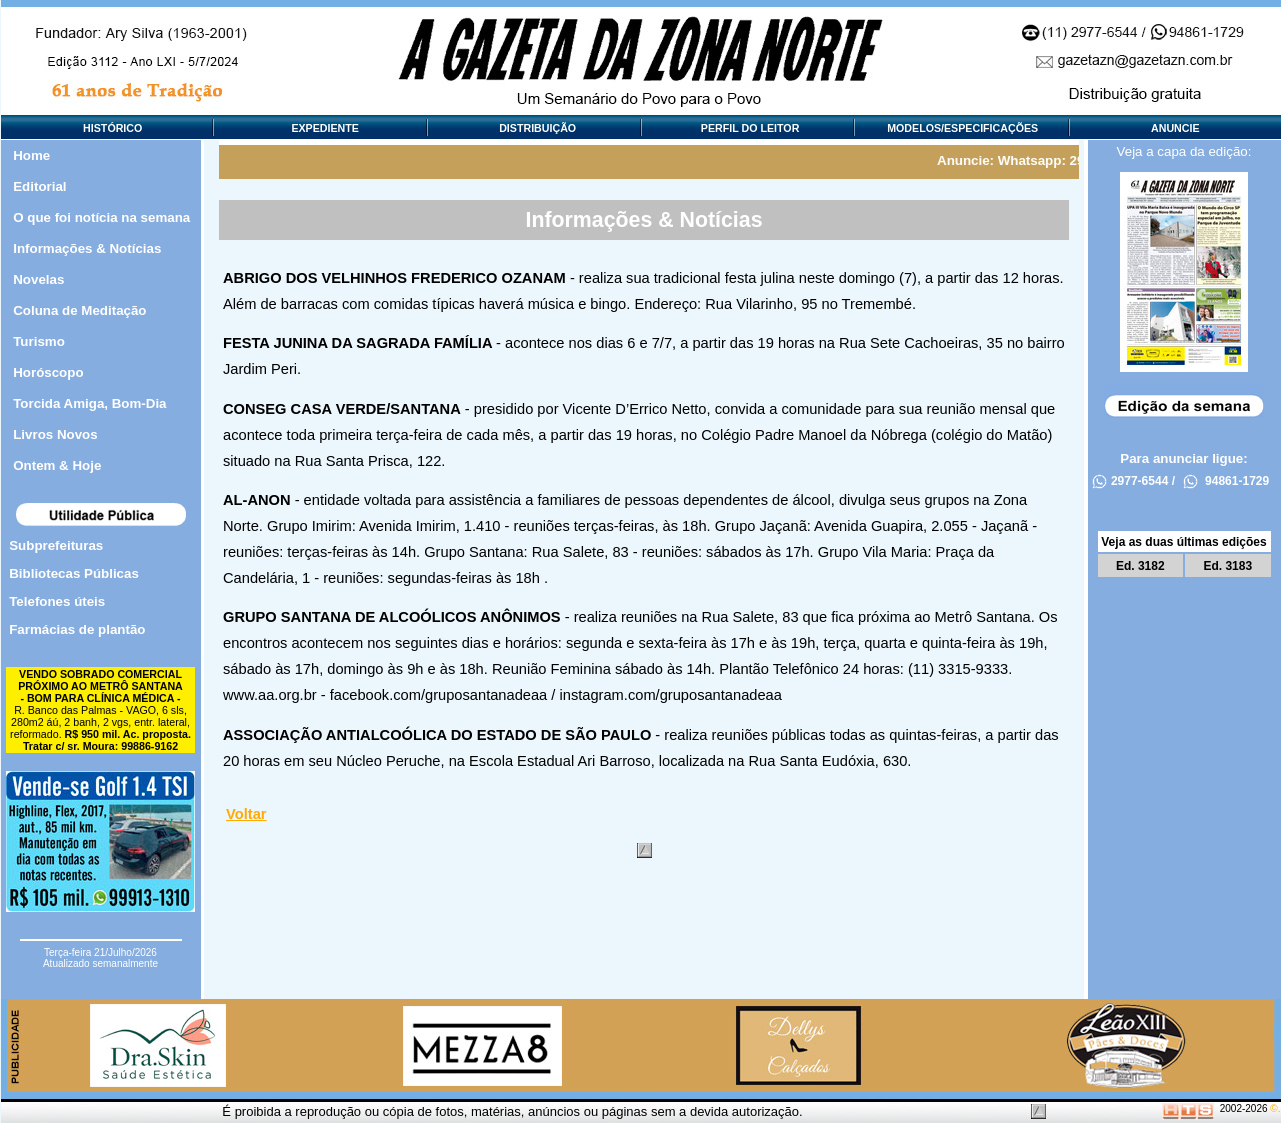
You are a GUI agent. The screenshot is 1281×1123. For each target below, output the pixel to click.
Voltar (246, 814)
